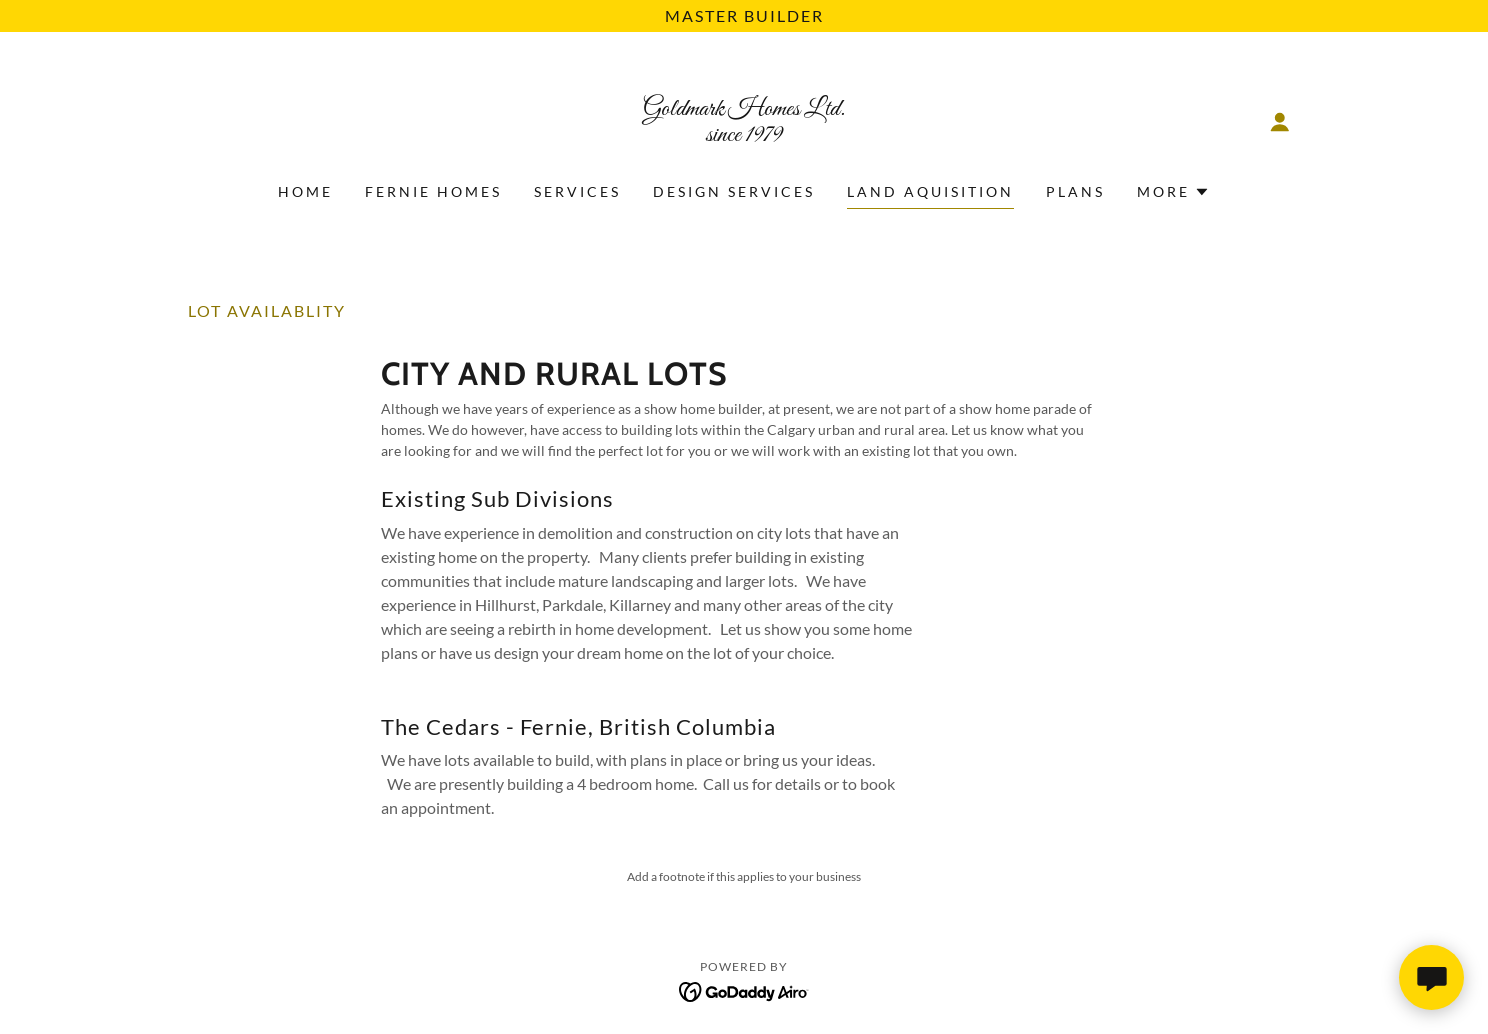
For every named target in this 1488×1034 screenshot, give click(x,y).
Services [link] (577, 191)
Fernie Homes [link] (433, 191)
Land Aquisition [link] (930, 191)
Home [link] (305, 191)
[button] (1280, 122)
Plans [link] (1075, 191)
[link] (744, 134)
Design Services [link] (734, 191)
